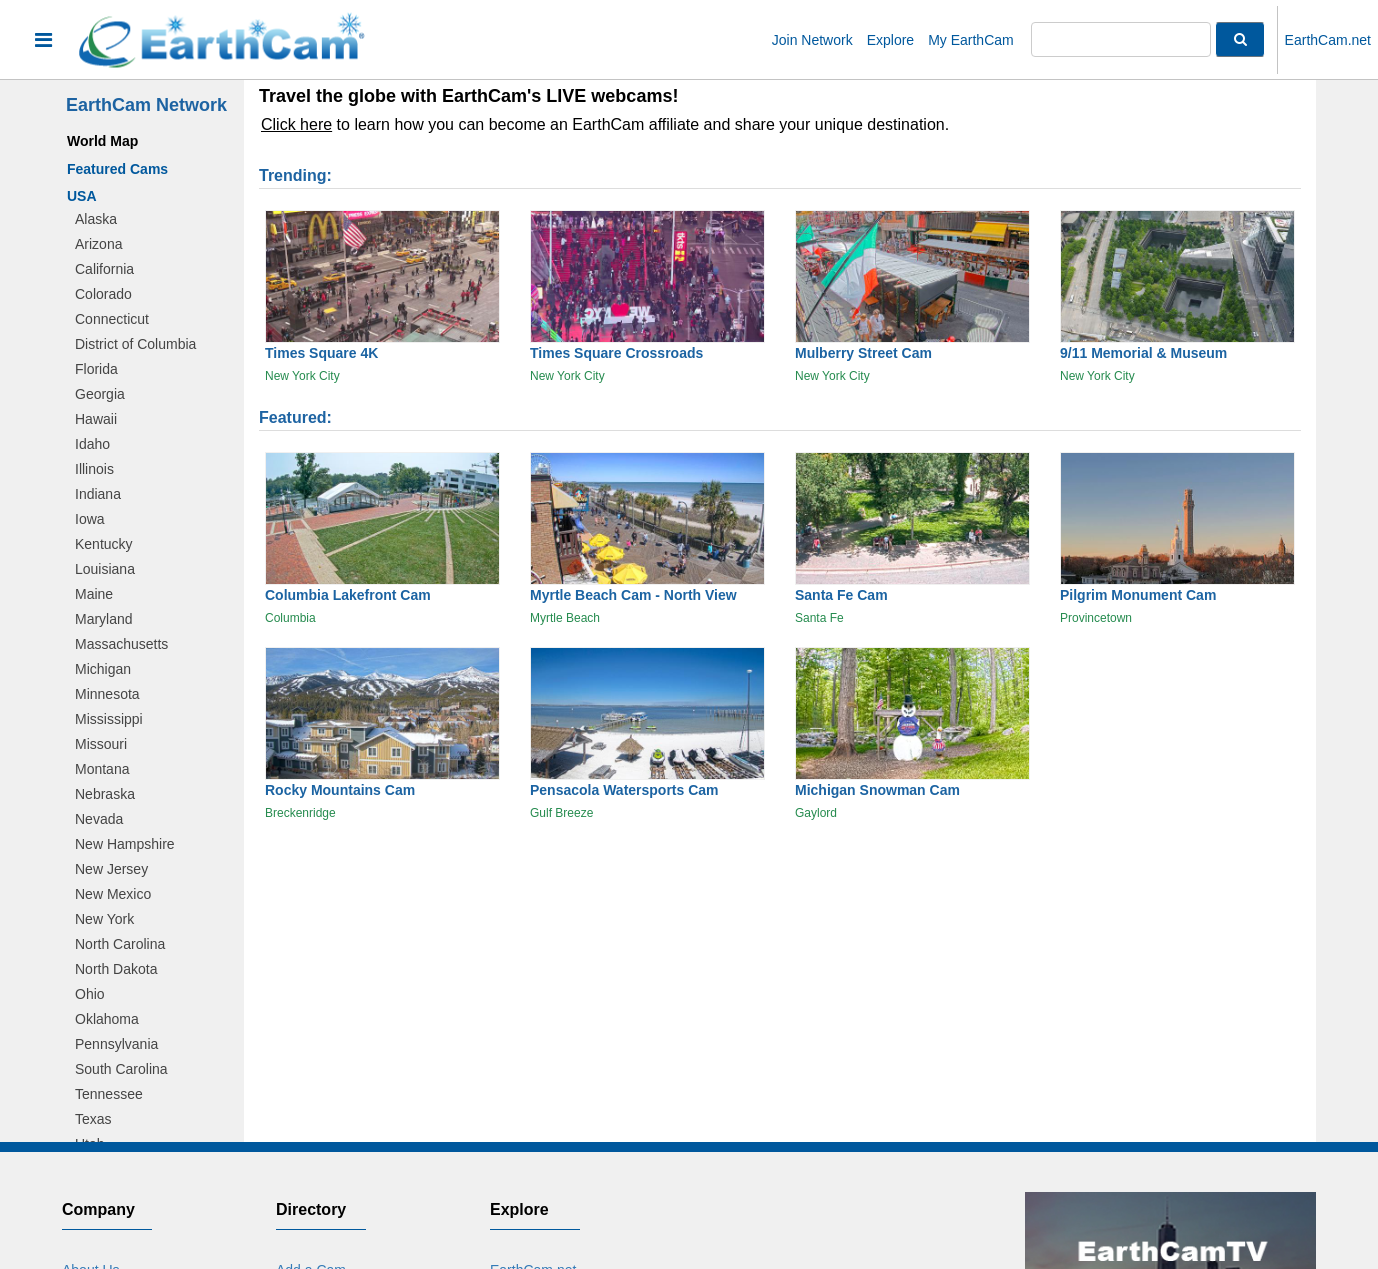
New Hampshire (125, 844)
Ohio (90, 994)
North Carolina (120, 944)
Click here (296, 124)
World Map (102, 141)
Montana (102, 769)
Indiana (98, 494)
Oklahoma (107, 1019)
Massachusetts (121, 644)
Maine (94, 594)
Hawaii (96, 419)
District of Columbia (135, 344)
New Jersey (111, 869)
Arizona (98, 244)
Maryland (104, 619)
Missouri (101, 744)
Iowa (90, 519)
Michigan (103, 669)
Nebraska (105, 794)
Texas (93, 1119)
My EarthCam (971, 40)
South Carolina (121, 1069)
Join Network (812, 40)
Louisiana (105, 569)
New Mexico (113, 894)
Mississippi (109, 719)
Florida (96, 369)
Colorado (103, 294)
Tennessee (109, 1094)
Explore (890, 40)
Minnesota (107, 694)
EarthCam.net (1328, 40)
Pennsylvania (116, 1044)
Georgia (100, 394)
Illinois (94, 469)
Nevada (99, 819)
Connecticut (112, 319)
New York (104, 919)
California (104, 269)
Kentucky (104, 544)
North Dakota (116, 969)
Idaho (92, 444)
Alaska (96, 219)
